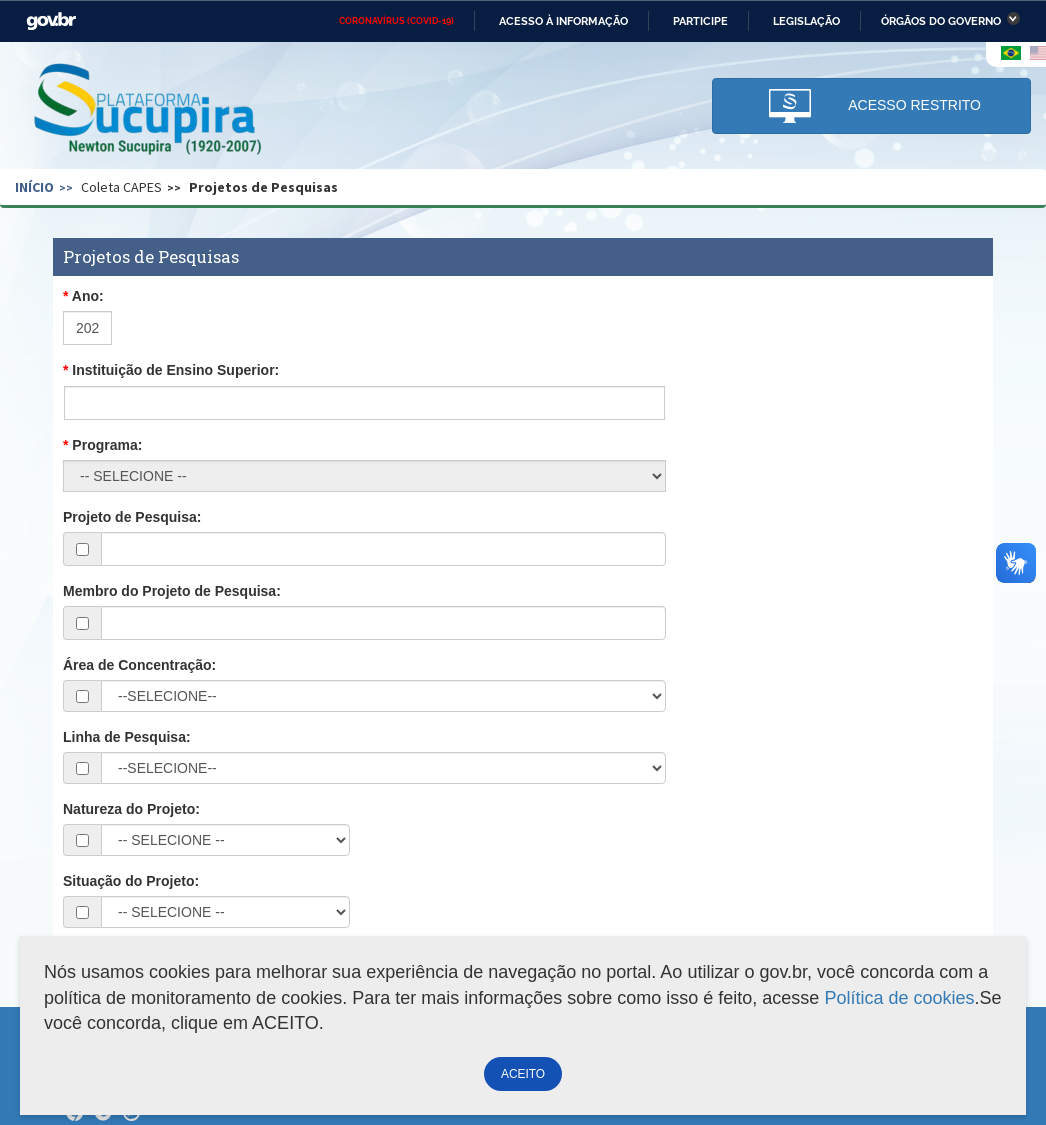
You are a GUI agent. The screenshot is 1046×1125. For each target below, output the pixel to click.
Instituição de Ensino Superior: (175, 370)
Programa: (107, 445)
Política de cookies (899, 998)
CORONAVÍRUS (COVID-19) (396, 21)
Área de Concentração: (139, 665)
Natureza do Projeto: (131, 809)
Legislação (806, 21)
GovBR (51, 21)
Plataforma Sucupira (149, 111)
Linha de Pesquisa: (127, 737)
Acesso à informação (563, 21)
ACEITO (523, 1074)
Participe (700, 21)
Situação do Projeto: (131, 881)
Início (34, 187)
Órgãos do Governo (941, 21)
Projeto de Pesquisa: (132, 517)
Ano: (88, 296)
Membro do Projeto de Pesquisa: (172, 591)
